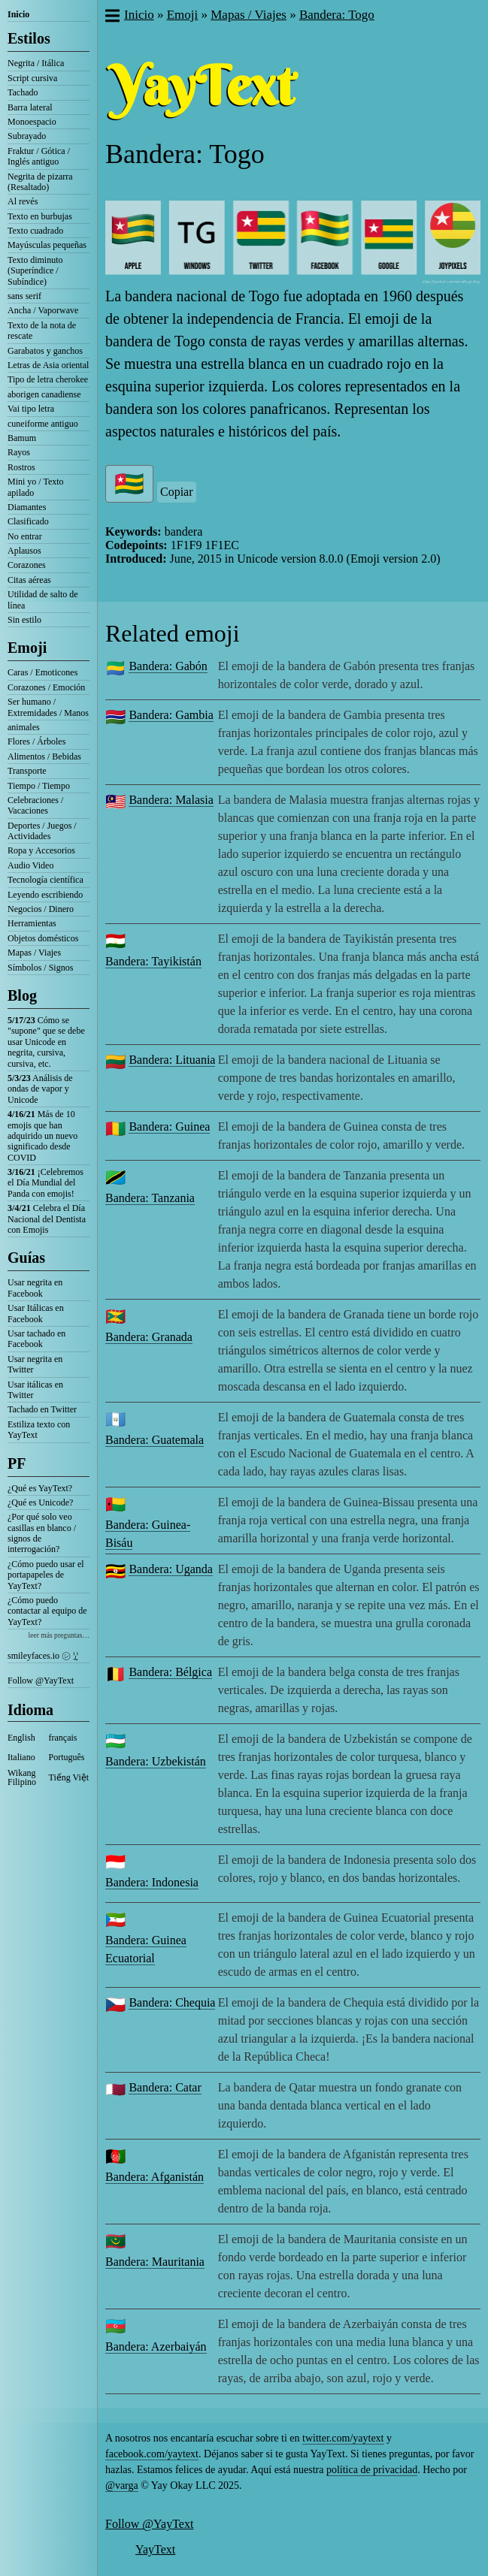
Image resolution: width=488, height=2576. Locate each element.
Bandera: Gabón (168, 666)
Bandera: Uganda (171, 1569)
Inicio (18, 14)
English (21, 1737)
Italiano (21, 1757)
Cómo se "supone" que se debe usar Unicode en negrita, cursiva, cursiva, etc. (46, 1042)
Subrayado (27, 136)
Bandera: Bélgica (170, 1671)
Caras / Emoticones (42, 672)
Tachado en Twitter (42, 1409)
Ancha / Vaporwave (43, 310)
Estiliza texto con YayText (39, 1429)
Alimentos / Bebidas (44, 756)
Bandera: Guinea (169, 1126)
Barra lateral (30, 107)
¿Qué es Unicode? (40, 1502)
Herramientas (32, 923)
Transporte (27, 771)
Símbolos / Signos (40, 967)
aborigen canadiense (44, 394)
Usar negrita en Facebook (35, 1287)
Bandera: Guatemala (154, 1439)
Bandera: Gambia (171, 714)
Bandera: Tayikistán (153, 961)
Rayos (19, 452)
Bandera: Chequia (172, 2002)
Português (67, 1757)
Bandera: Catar (165, 2087)
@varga (121, 2485)
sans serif (24, 296)
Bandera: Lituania (172, 1059)
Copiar (176, 491)
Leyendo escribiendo (45, 894)
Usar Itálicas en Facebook (36, 1313)
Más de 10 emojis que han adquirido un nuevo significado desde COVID (42, 1136)
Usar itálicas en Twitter (35, 1389)
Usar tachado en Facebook (36, 1338)
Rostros (21, 467)
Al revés (23, 201)
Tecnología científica (45, 879)
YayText (155, 2549)
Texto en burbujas (40, 216)
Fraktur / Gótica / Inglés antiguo (39, 156)
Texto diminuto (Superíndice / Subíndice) (35, 271)
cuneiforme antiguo (43, 423)
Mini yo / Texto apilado (36, 486)
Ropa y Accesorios (41, 850)
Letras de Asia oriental (48, 365)
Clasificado (28, 521)
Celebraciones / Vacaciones (35, 805)
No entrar (25, 536)
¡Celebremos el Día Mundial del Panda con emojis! (45, 1183)
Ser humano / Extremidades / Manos (48, 706)
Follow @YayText (41, 1680)
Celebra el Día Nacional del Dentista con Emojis (47, 1219)
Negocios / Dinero (41, 909)
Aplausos (24, 550)
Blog (22, 995)
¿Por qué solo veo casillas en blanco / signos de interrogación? (42, 1532)
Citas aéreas (29, 580)
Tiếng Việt (69, 1777)
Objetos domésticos (43, 938)
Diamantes (27, 507)
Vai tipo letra (31, 408)
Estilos (29, 38)
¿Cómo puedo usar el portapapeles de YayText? (46, 1575)
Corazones (27, 565)
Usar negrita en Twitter (35, 1364)
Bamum (22, 438)
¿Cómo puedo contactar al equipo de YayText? (47, 1611)
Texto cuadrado (35, 230)
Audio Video (30, 865)
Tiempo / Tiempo (39, 786)
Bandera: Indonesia (152, 1882)
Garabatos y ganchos (45, 351)
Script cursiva (32, 78)
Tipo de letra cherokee (48, 379)
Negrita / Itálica (36, 63)
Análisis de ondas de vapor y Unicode (40, 1089)
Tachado (23, 92)
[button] (111, 17)
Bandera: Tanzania (150, 1197)
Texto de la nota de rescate (42, 330)
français (63, 1737)
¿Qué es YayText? (40, 1488)
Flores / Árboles (36, 741)
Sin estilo (24, 620)
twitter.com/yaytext (342, 2438)
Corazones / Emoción (46, 687)
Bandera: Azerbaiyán (156, 2346)
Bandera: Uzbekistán (155, 1761)
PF (17, 1463)
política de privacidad (371, 2469)
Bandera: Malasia (171, 799)
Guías (26, 1257)
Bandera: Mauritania (155, 2261)
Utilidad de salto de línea (43, 599)
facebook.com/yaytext (152, 2454)
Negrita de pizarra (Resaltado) (40, 181)
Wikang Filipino (22, 1777)
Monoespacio (32, 121)
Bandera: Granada (148, 1336)
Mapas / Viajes (34, 952)
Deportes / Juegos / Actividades (42, 830)
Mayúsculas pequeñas (47, 245)
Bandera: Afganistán (154, 2176)
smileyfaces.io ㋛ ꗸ (43, 1655)
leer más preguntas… (58, 1635)
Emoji (27, 647)
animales (24, 727)
